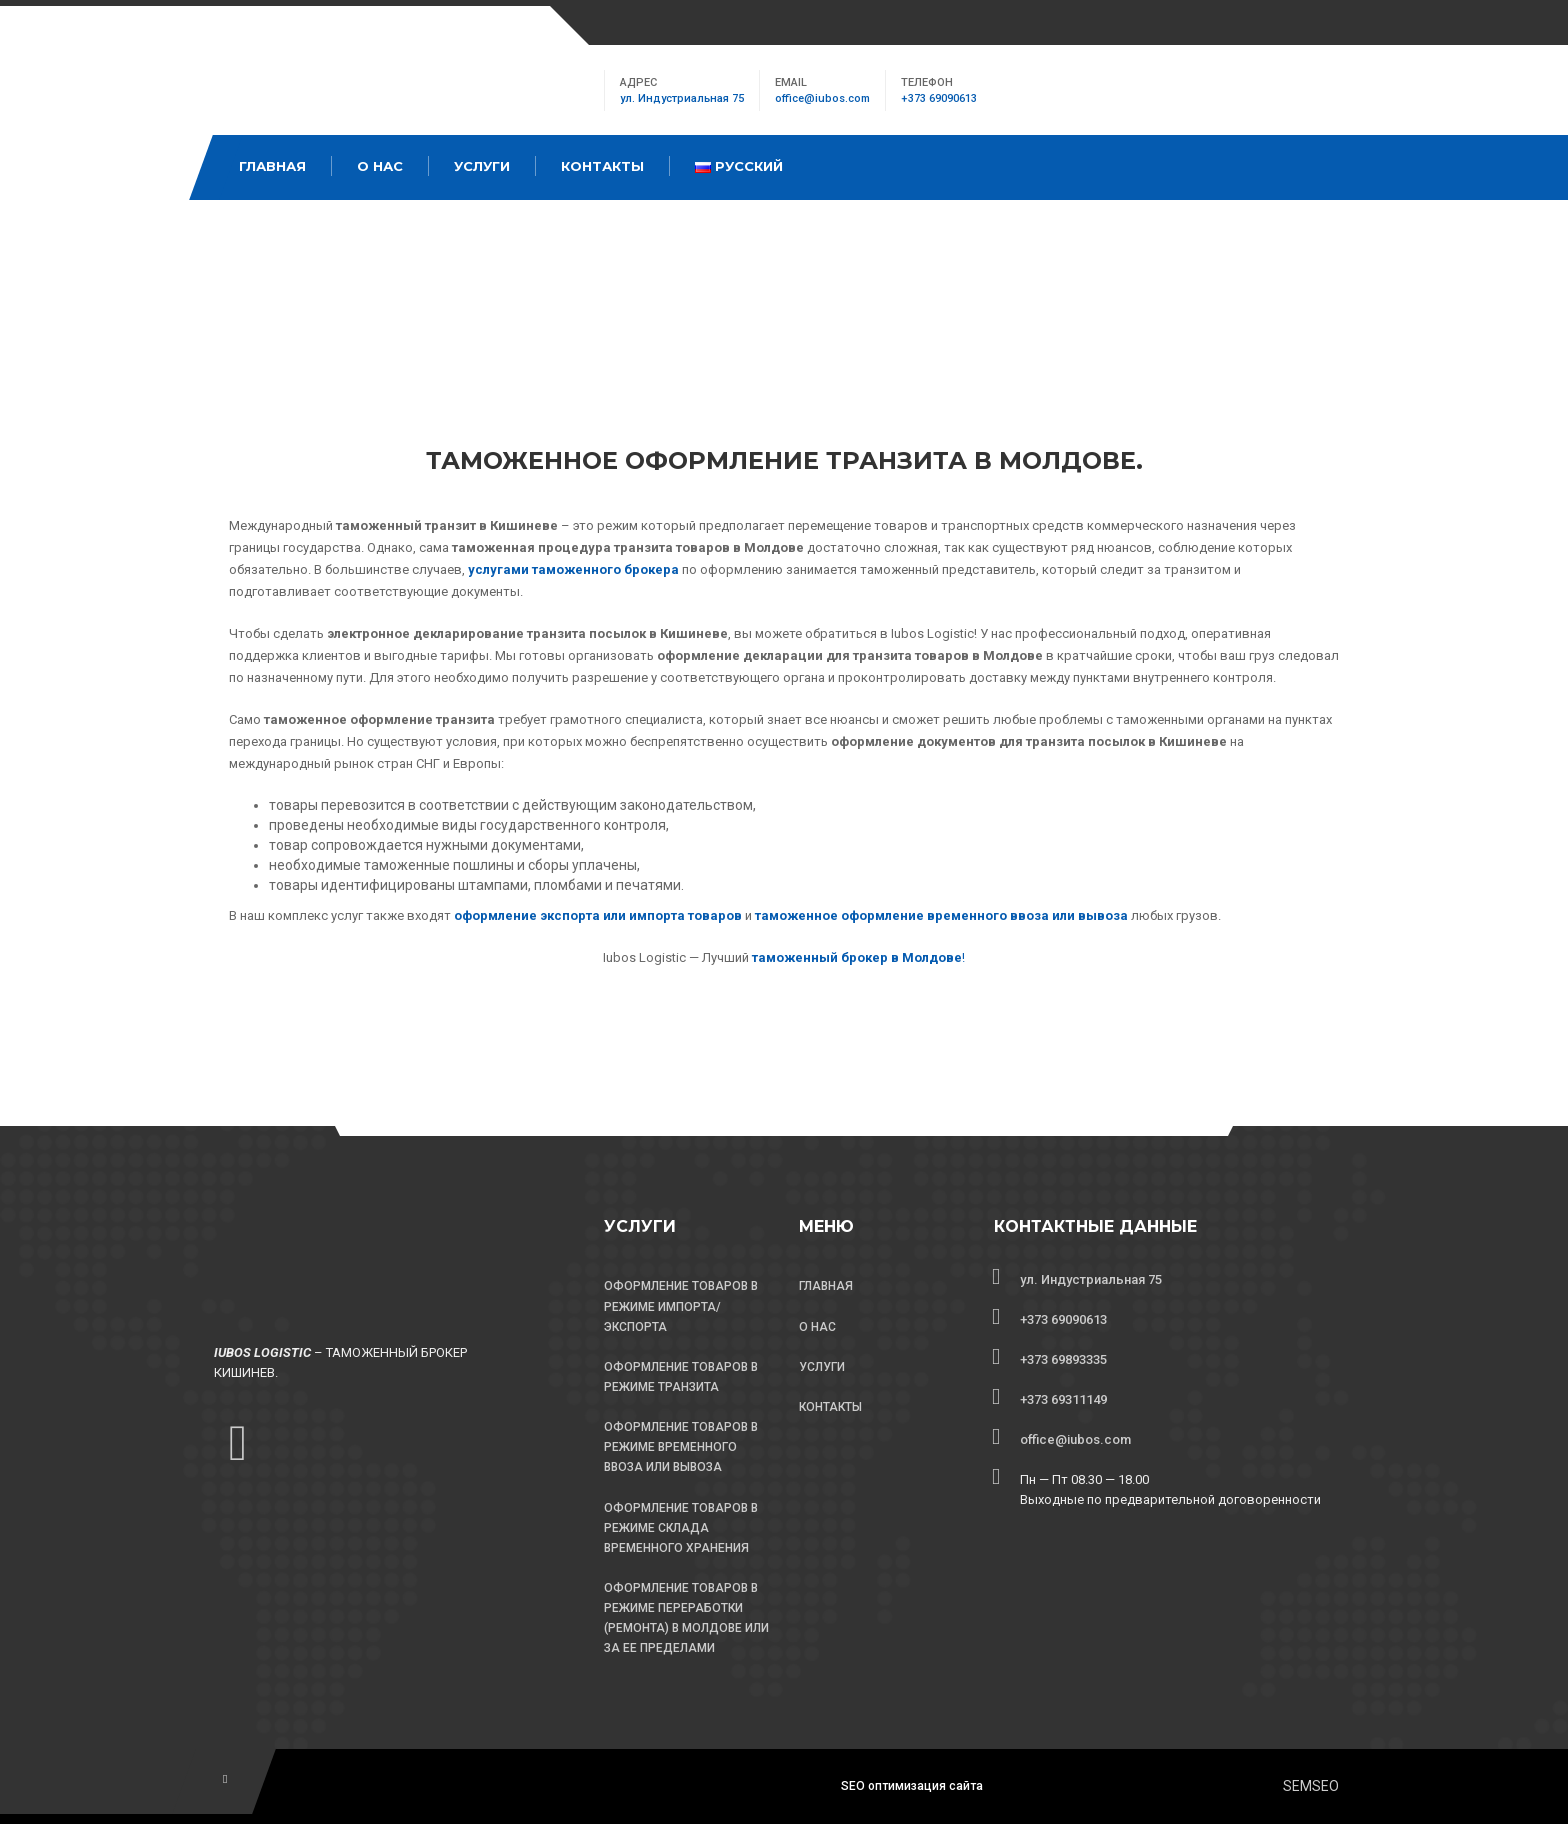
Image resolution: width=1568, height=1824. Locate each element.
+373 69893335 (1063, 1359)
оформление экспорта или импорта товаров (598, 915)
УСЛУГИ (822, 1367)
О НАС (817, 1327)
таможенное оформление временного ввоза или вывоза (941, 915)
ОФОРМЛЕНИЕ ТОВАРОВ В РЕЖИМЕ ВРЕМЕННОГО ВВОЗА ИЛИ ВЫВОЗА (681, 1447)
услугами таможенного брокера (573, 569)
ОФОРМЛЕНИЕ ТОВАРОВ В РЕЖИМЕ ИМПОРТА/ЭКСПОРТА (681, 1306)
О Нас (380, 166)
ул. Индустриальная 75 (682, 98)
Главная (272, 166)
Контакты (602, 166)
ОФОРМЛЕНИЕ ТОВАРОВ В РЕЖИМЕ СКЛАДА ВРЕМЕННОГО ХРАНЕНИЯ (681, 1528)
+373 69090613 (939, 98)
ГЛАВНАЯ (826, 1286)
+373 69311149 (1063, 1399)
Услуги (482, 166)
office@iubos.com (822, 98)
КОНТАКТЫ (830, 1407)
